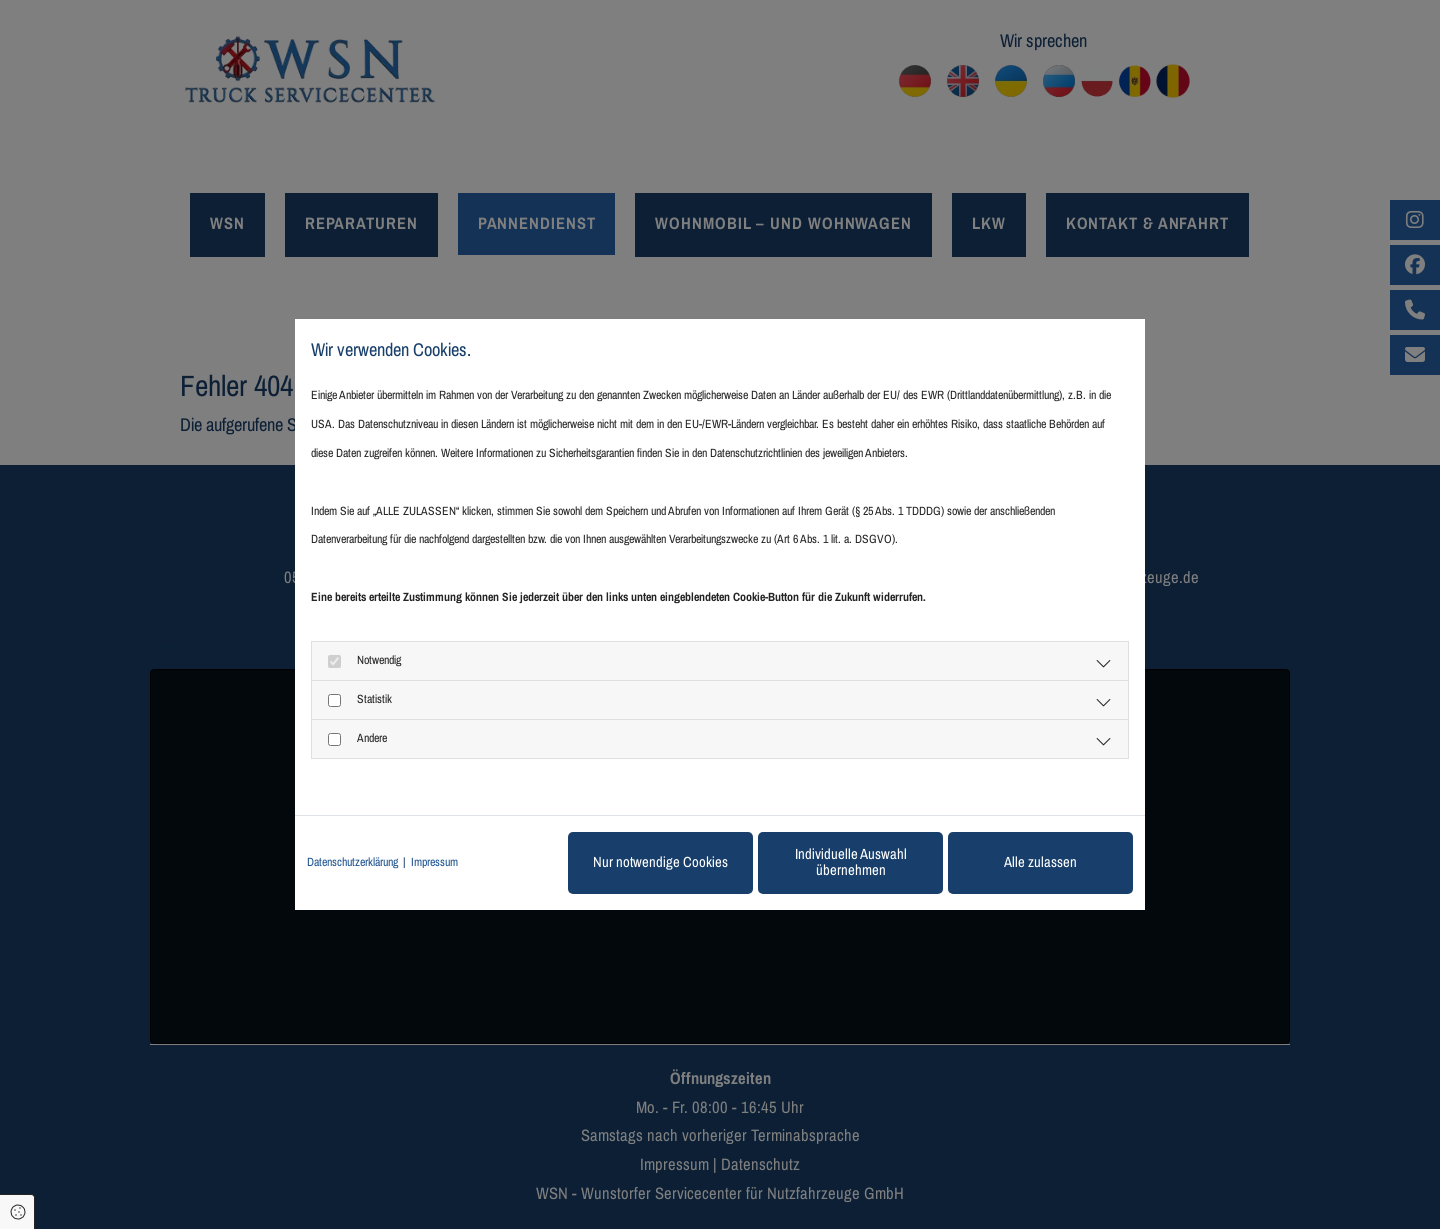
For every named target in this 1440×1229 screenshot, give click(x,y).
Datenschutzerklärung (352, 862)
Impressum (434, 862)
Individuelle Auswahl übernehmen (851, 862)
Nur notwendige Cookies (660, 862)
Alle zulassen (1040, 862)
